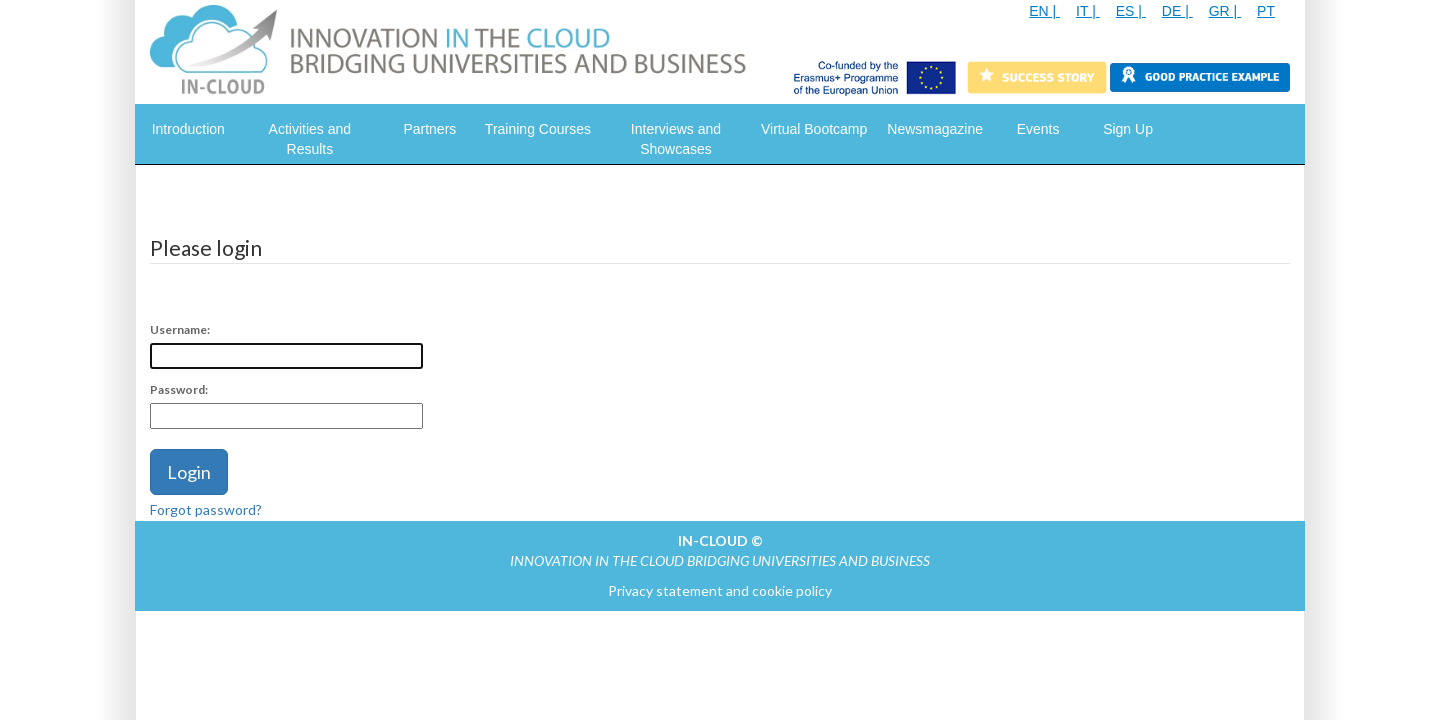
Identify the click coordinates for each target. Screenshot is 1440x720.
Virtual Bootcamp (814, 129)
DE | (1177, 11)
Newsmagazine (935, 129)
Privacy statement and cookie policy (720, 590)
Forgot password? (206, 509)
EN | (1044, 11)
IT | (1088, 11)
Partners (429, 129)
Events (1038, 129)
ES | (1131, 11)
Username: (180, 329)
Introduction (188, 129)
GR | (1225, 11)
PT (1266, 11)
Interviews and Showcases (676, 139)
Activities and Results (310, 139)
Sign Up (1128, 129)
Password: (179, 389)
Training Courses (538, 129)
